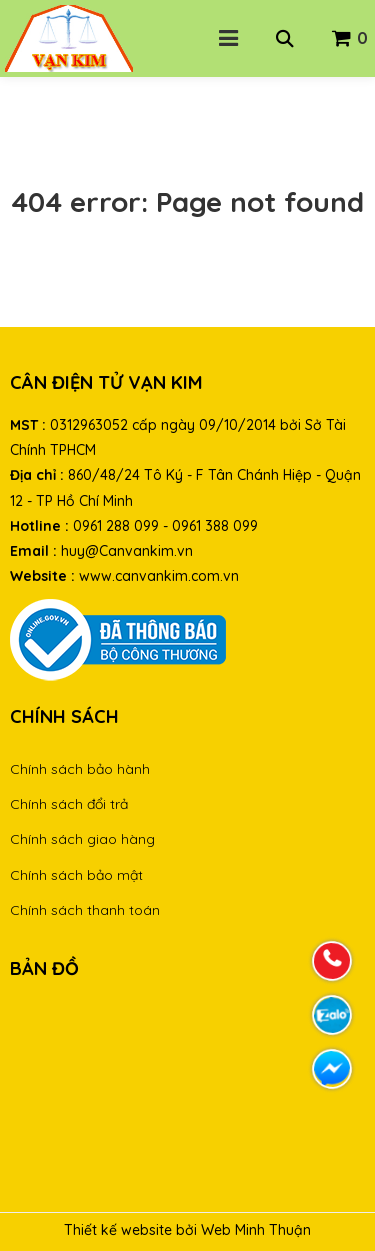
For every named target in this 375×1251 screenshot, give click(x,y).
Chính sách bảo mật (76, 875)
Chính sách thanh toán (85, 910)
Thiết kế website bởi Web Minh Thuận (187, 1230)
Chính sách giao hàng (82, 839)
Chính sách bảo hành (80, 769)
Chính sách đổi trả (69, 804)
